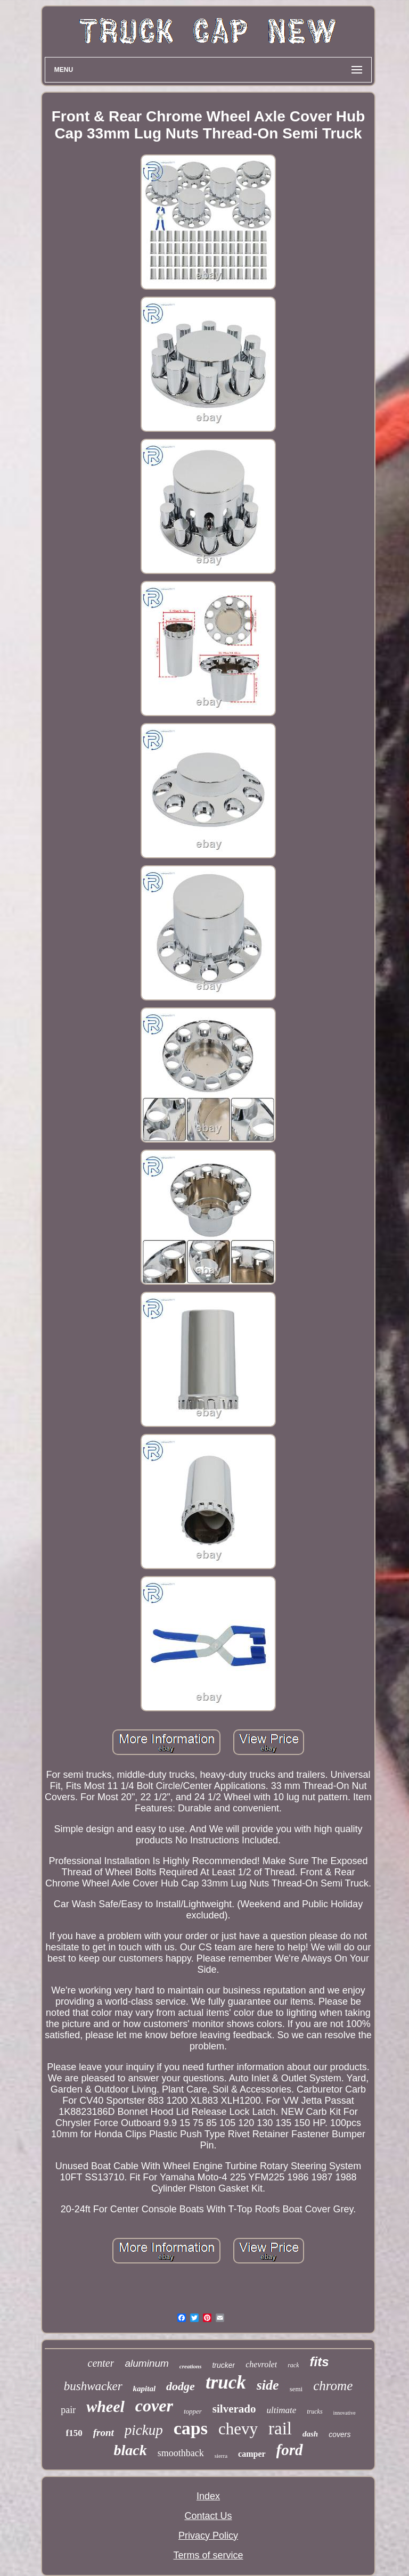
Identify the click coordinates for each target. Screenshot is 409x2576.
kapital (144, 2388)
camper (252, 2453)
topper (193, 2411)
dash (310, 2434)
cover (154, 2405)
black (129, 2450)
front (103, 2432)
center (101, 2363)
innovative (344, 2413)
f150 (74, 2433)
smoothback (181, 2453)
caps (191, 2428)
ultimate (282, 2410)
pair (68, 2410)
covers (339, 2434)
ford (289, 2449)
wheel (105, 2406)
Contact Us (208, 2516)
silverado (234, 2408)
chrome (333, 2385)
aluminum (146, 2363)
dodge (180, 2386)
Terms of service (208, 2555)
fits (319, 2362)
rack (293, 2365)
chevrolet (261, 2364)
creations (190, 2366)
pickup (144, 2430)
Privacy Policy (208, 2535)
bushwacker (93, 2386)
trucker (223, 2365)
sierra (221, 2455)
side (268, 2385)
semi (296, 2389)
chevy (238, 2428)
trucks (314, 2411)
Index (208, 2496)
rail (280, 2428)
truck (226, 2382)
